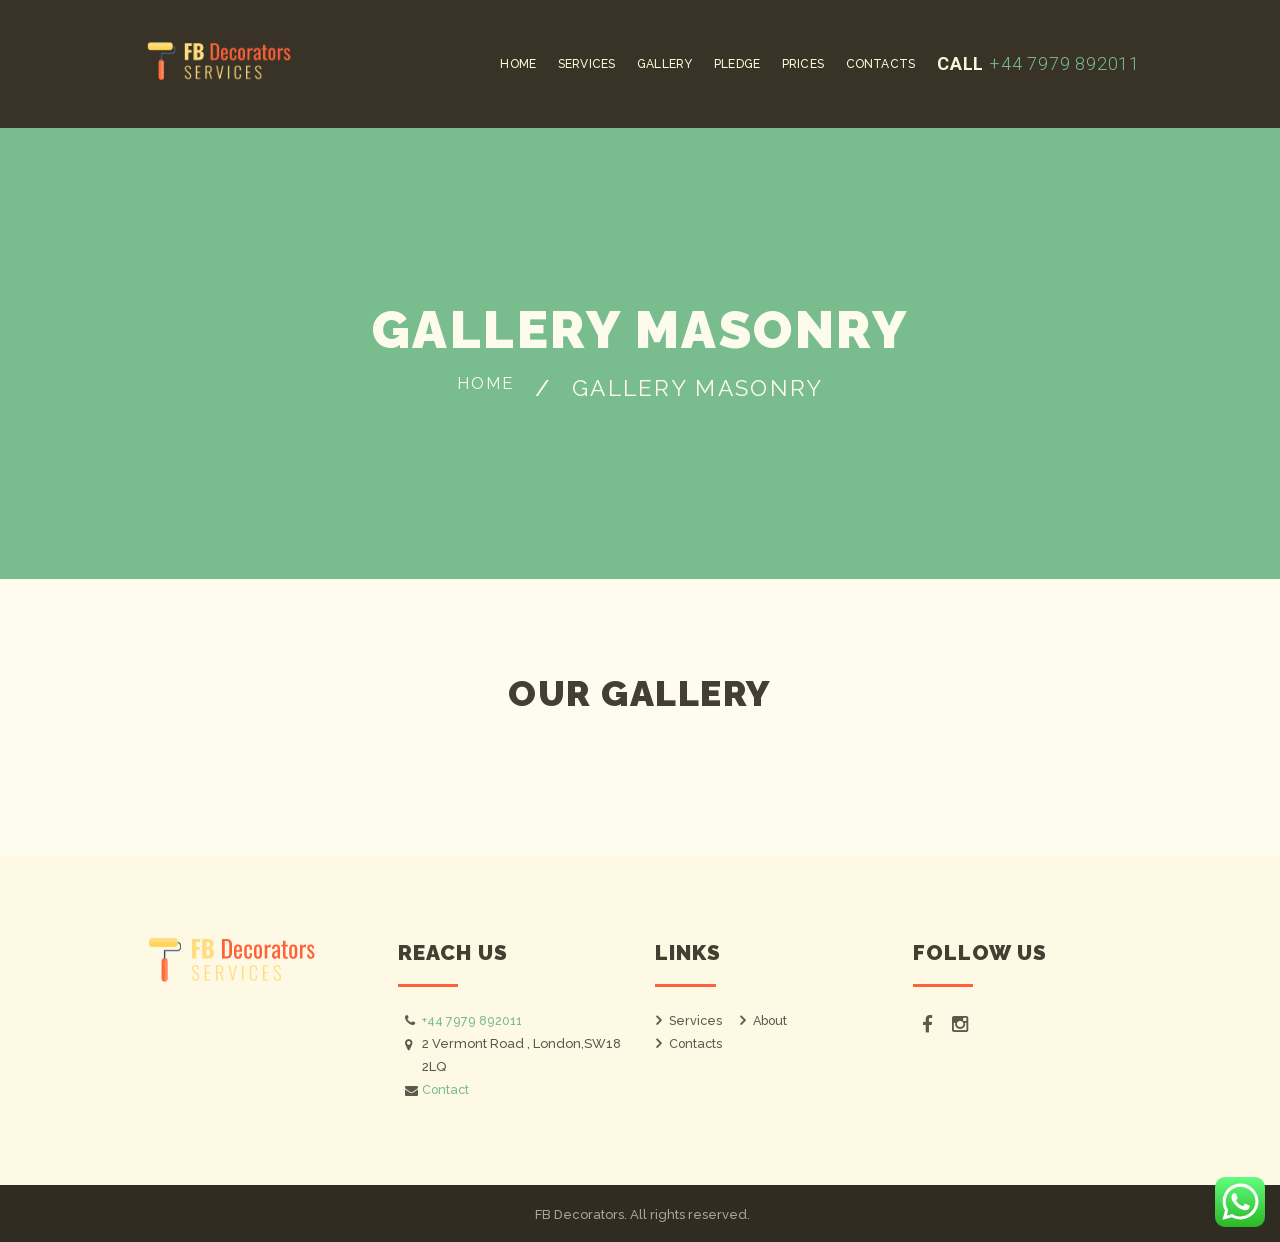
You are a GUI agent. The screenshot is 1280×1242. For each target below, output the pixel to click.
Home (485, 388)
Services (696, 1020)
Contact (446, 1089)
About (771, 1020)
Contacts (696, 1043)
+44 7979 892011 (1062, 63)
